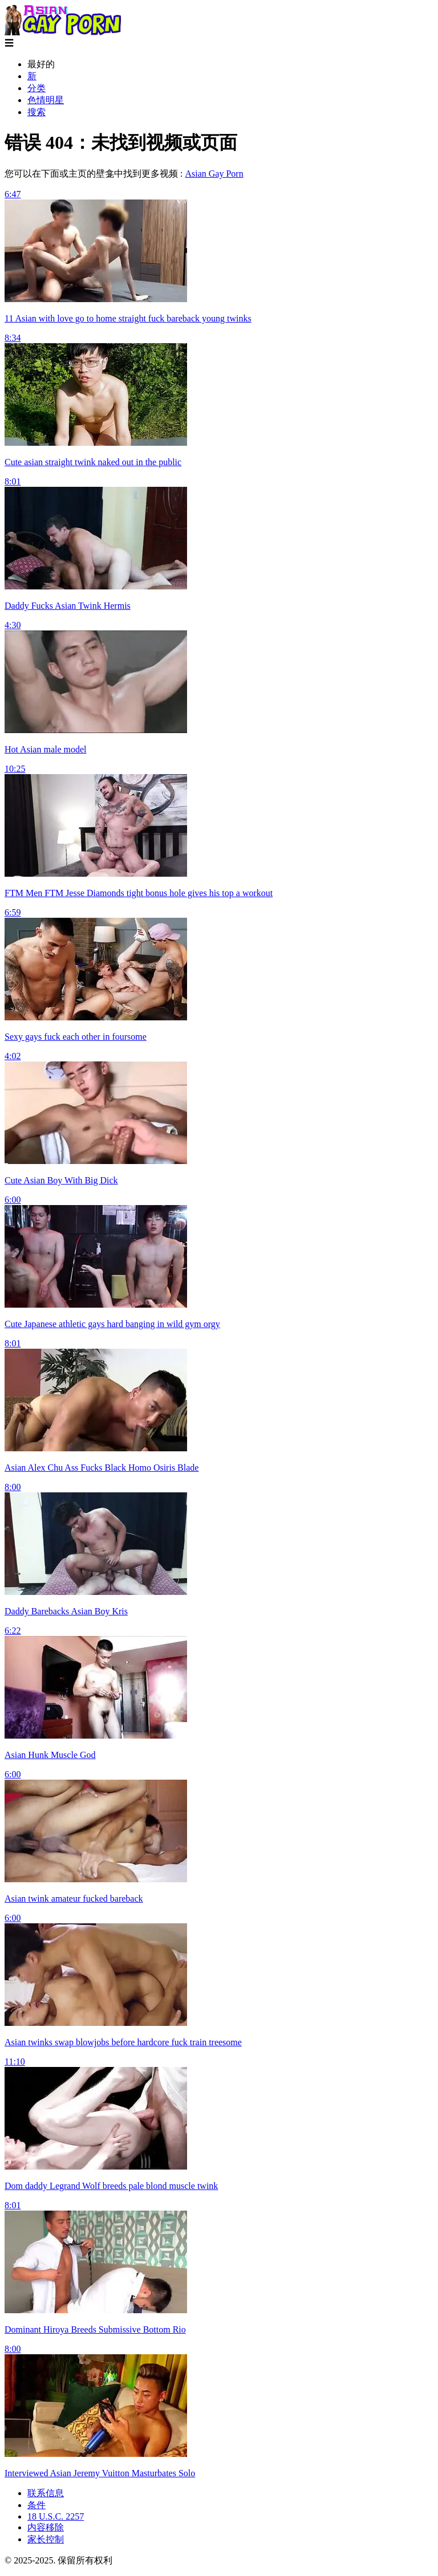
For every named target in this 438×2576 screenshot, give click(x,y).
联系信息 (45, 2493)
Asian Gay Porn (214, 173)
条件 (36, 2505)
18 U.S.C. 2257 (55, 2516)
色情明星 (45, 100)
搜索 (36, 112)
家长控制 (45, 2539)
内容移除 (45, 2527)
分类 (36, 88)
